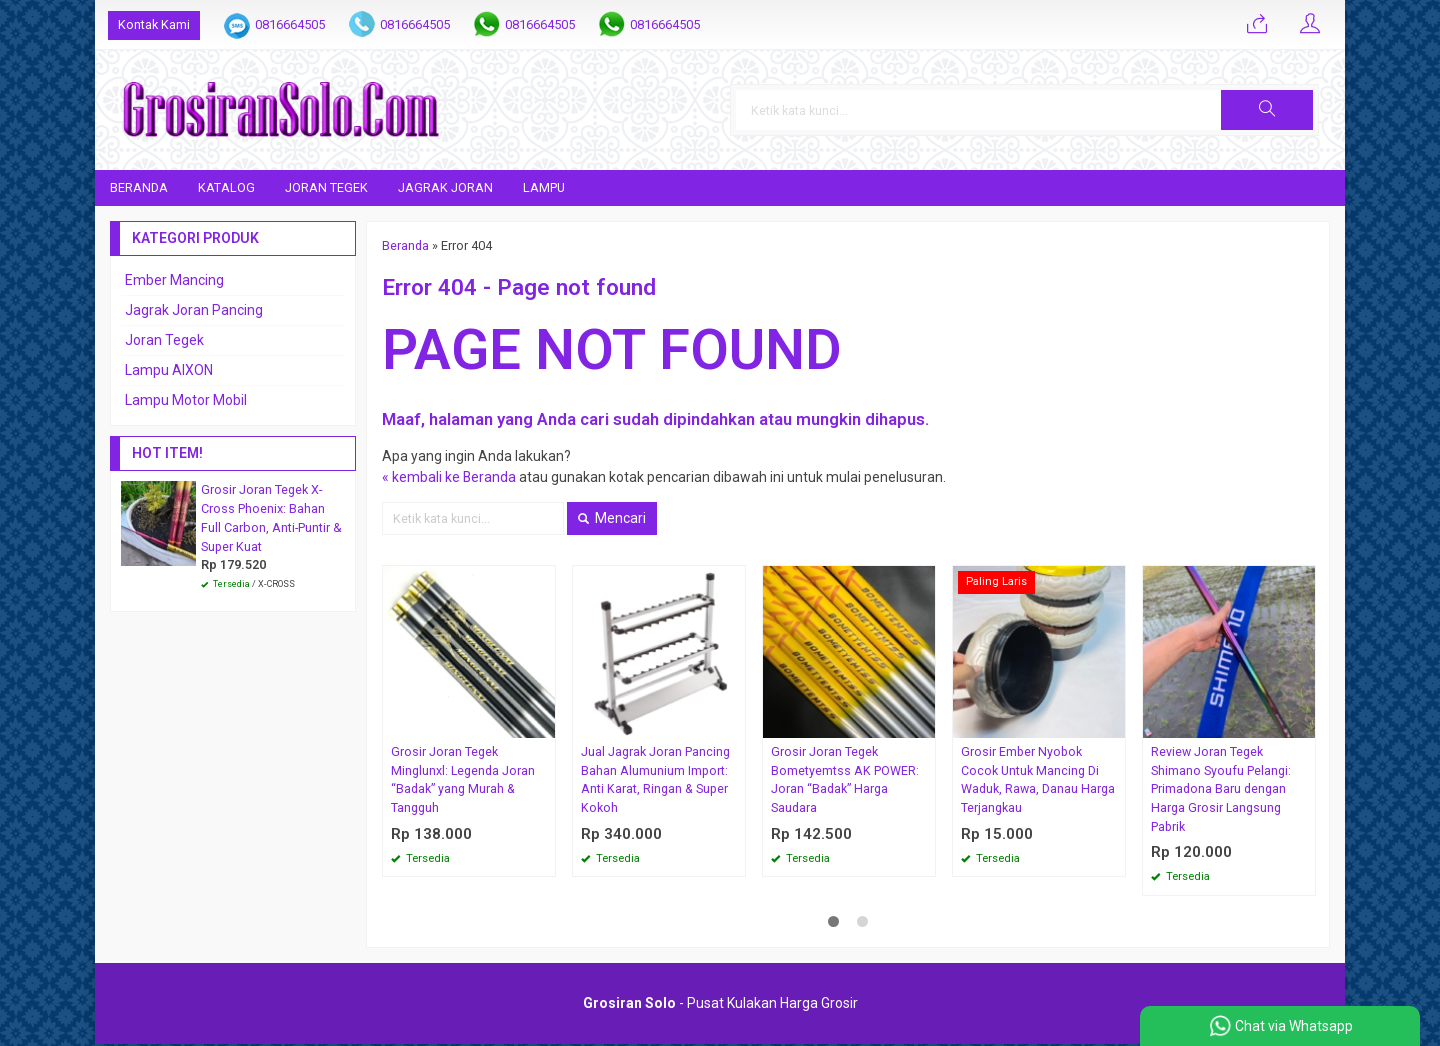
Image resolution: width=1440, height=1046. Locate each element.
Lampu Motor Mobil (186, 400)
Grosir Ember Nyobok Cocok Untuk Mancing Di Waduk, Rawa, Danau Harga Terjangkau (1038, 780)
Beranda (139, 187)
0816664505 (290, 24)
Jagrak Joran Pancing (194, 310)
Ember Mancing (174, 280)
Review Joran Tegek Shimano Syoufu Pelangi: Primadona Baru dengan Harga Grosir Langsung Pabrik (1221, 789)
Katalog (226, 187)
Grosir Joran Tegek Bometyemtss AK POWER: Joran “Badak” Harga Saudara (845, 780)
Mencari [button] (612, 518)
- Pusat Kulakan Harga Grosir (720, 1005)
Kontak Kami (154, 24)
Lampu (544, 187)
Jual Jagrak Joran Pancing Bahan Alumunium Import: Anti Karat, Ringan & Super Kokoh (655, 780)
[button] (1277, 110)
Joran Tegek (326, 187)
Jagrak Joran (445, 187)
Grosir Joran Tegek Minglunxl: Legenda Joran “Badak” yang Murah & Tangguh (463, 780)
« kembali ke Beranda (449, 477)
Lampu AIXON (169, 370)
